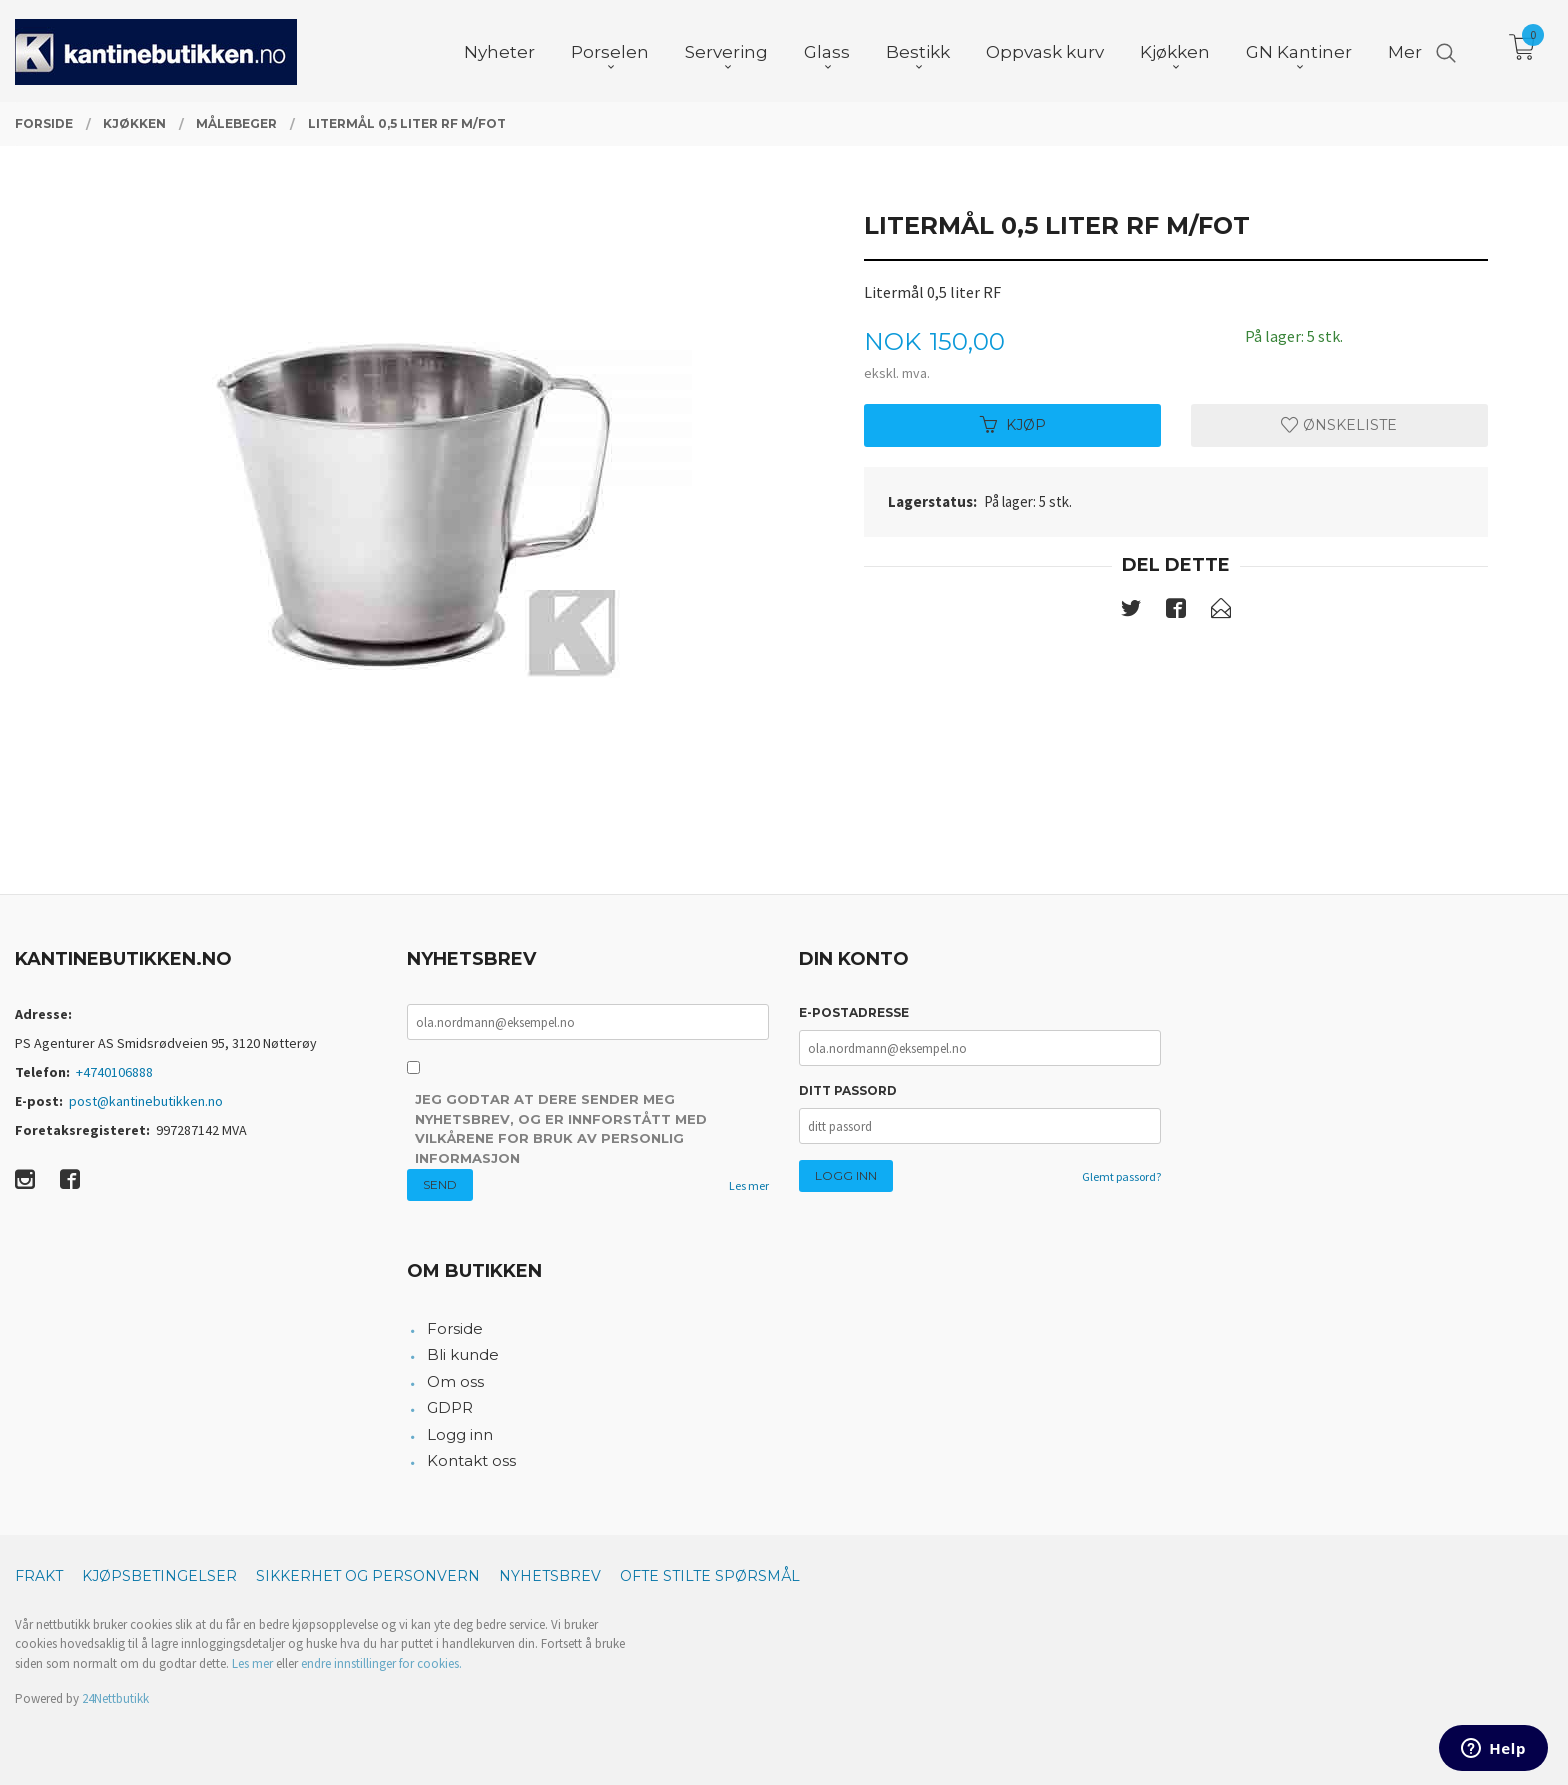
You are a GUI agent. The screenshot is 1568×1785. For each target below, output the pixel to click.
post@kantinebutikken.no (146, 1101)
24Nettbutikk (115, 1698)
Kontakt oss (471, 1460)
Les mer (749, 1185)
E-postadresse (854, 1012)
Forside (455, 1328)
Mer (1405, 51)
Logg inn (460, 1434)
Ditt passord (848, 1090)
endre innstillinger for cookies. (381, 1663)
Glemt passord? (1121, 1176)
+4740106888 (114, 1072)
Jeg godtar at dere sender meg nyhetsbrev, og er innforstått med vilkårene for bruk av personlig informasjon (561, 1128)
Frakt (39, 1576)
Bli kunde (463, 1354)
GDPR (450, 1407)
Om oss (455, 1381)
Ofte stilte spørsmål (710, 1576)
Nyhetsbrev (550, 1576)
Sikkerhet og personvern (368, 1576)
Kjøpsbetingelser (159, 1576)
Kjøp (1013, 425)
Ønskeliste (1339, 425)
